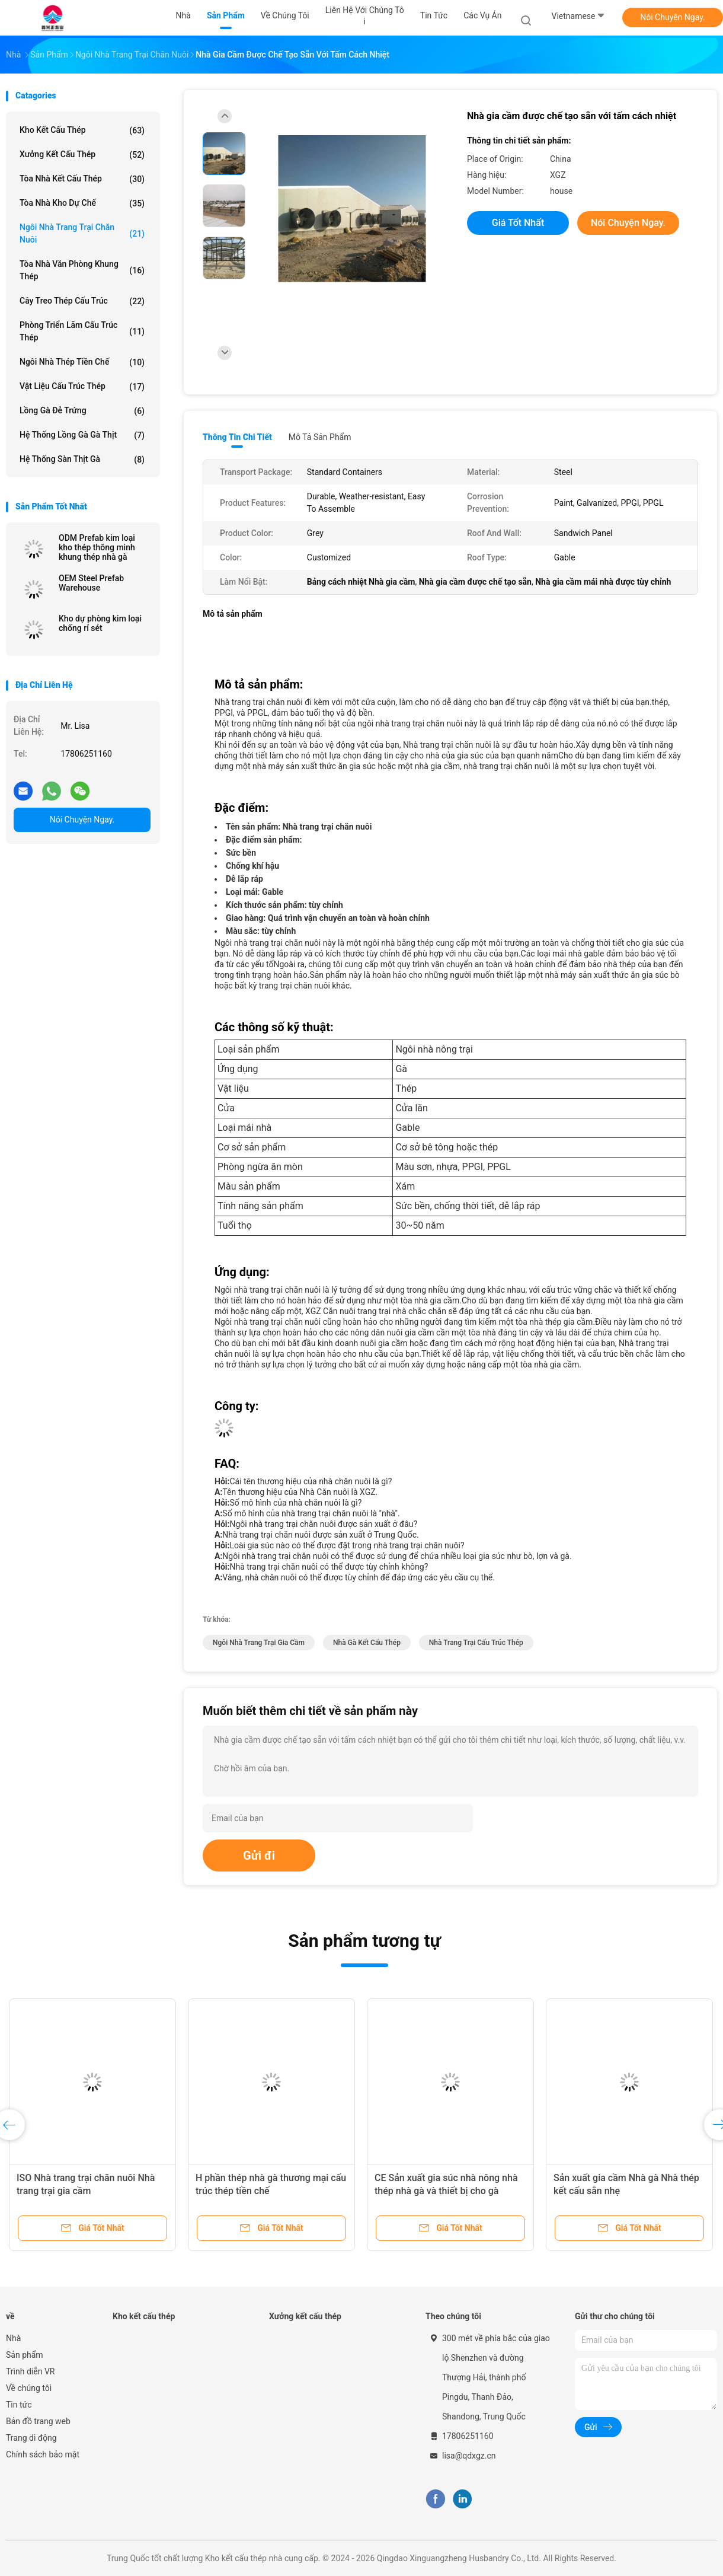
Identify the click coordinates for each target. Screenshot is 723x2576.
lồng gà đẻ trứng (82, 411)
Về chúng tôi (29, 2388)
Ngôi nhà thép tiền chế (82, 362)
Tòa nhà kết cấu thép (82, 179)
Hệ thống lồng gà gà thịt (82, 435)
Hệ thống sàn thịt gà (82, 460)
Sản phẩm (24, 2355)
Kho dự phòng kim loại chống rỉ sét (100, 623)
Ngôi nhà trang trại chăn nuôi (82, 233)
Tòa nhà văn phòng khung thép (82, 270)
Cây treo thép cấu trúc (82, 301)
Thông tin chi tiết (237, 437)
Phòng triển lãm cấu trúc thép (82, 331)
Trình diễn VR (30, 2371)
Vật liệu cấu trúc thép (82, 387)
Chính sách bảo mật (42, 2454)
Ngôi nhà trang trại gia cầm (259, 1642)
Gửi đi (259, 1855)
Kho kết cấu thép (82, 130)
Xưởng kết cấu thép (82, 155)
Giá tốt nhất (518, 222)
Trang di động (31, 2438)
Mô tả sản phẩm (320, 437)
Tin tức (19, 2404)
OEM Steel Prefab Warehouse (91, 582)
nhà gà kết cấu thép (367, 1642)
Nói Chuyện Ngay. (672, 17)
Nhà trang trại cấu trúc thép (476, 1642)
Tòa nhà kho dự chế (82, 203)
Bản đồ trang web (38, 2421)
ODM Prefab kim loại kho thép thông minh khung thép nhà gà (97, 547)
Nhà (13, 2338)
